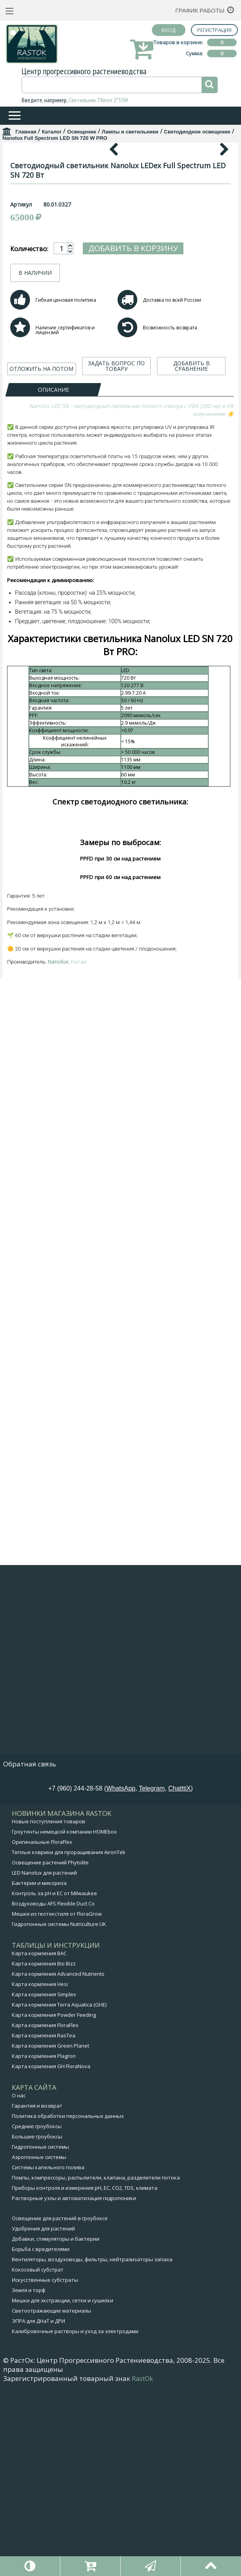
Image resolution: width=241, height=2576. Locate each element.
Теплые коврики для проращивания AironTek (68, 2041)
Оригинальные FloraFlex (42, 2031)
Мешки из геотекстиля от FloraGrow (57, 2102)
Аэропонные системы (39, 2346)
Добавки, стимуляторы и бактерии (55, 2427)
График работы (199, 10)
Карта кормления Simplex (44, 2183)
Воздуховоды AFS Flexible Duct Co (53, 2092)
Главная (25, 132)
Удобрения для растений (43, 2417)
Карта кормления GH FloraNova (51, 2255)
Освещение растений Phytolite (50, 2051)
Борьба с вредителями (40, 2438)
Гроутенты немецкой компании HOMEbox (64, 2020)
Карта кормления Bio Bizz (44, 2152)
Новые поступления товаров (48, 2010)
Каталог (52, 132)
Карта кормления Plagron (44, 2245)
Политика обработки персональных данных (68, 2305)
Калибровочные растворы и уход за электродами (75, 2520)
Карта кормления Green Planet (50, 2234)
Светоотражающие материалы (51, 2499)
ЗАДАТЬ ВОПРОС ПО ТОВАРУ (116, 517)
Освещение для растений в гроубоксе (60, 2407)
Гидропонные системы (40, 2335)
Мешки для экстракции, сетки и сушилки (62, 2489)
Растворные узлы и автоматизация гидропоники (74, 2387)
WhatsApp (120, 1977)
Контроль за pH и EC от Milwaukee (54, 2082)
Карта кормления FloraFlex (45, 2214)
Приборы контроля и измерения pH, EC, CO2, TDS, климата (84, 2377)
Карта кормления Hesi (40, 2173)
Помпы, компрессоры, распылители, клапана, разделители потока (96, 2366)
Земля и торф (28, 2479)
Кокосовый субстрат (38, 2458)
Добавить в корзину (133, 400)
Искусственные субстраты (45, 2469)
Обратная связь (29, 1953)
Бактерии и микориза (39, 2072)
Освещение (81, 132)
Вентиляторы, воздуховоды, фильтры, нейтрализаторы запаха (92, 2448)
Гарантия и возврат (37, 2294)
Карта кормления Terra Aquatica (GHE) (59, 2193)
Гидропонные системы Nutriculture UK (59, 2113)
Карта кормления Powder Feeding (54, 2204)
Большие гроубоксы (37, 2325)
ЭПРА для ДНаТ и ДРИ (38, 2510)
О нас (19, 2284)
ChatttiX (179, 1977)
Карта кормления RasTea (43, 2224)
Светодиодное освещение (197, 132)
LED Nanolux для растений (44, 2061)
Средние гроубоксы (37, 2315)
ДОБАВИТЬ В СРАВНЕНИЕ (191, 517)
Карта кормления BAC (39, 2142)
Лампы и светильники (130, 132)
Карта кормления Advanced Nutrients (58, 2162)
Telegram (152, 1977)
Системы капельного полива (48, 2356)
